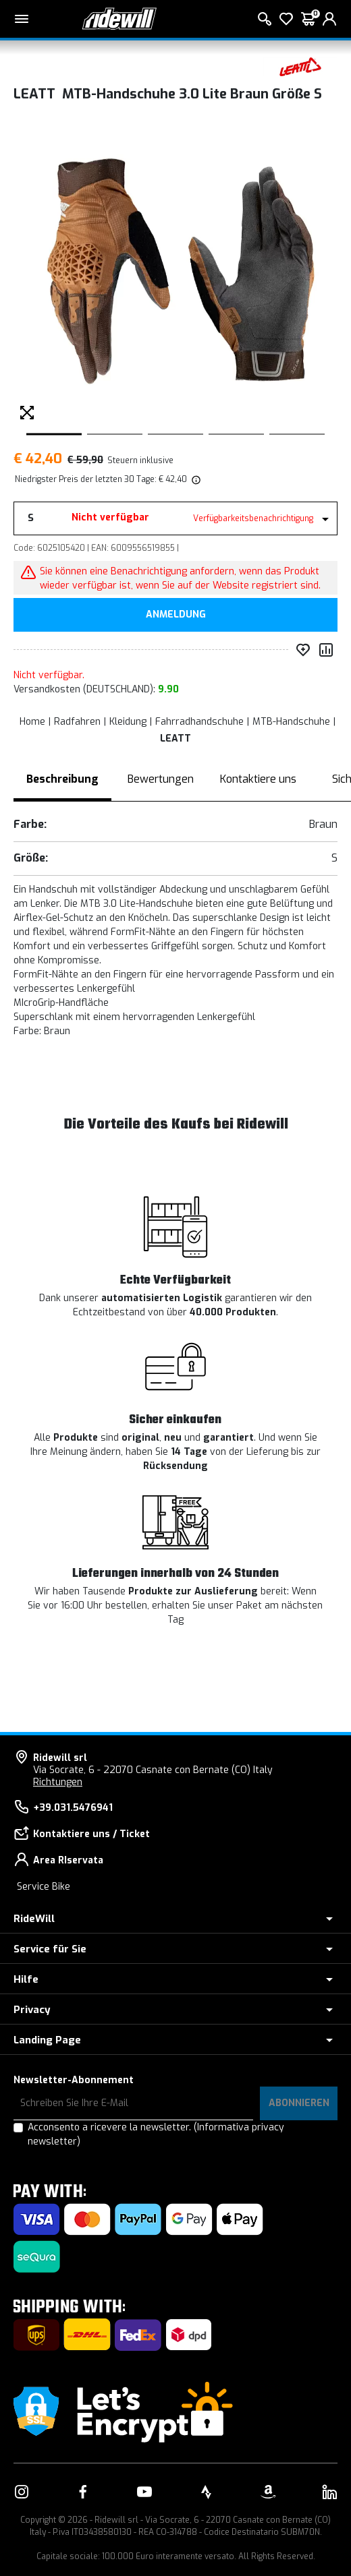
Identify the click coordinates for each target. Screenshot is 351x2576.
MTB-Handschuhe (291, 721)
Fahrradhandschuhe (199, 721)
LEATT (175, 738)
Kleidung (127, 721)
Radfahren (77, 721)
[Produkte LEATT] (300, 65)
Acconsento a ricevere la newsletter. (156, 2134)
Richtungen (57, 1782)
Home (32, 721)
